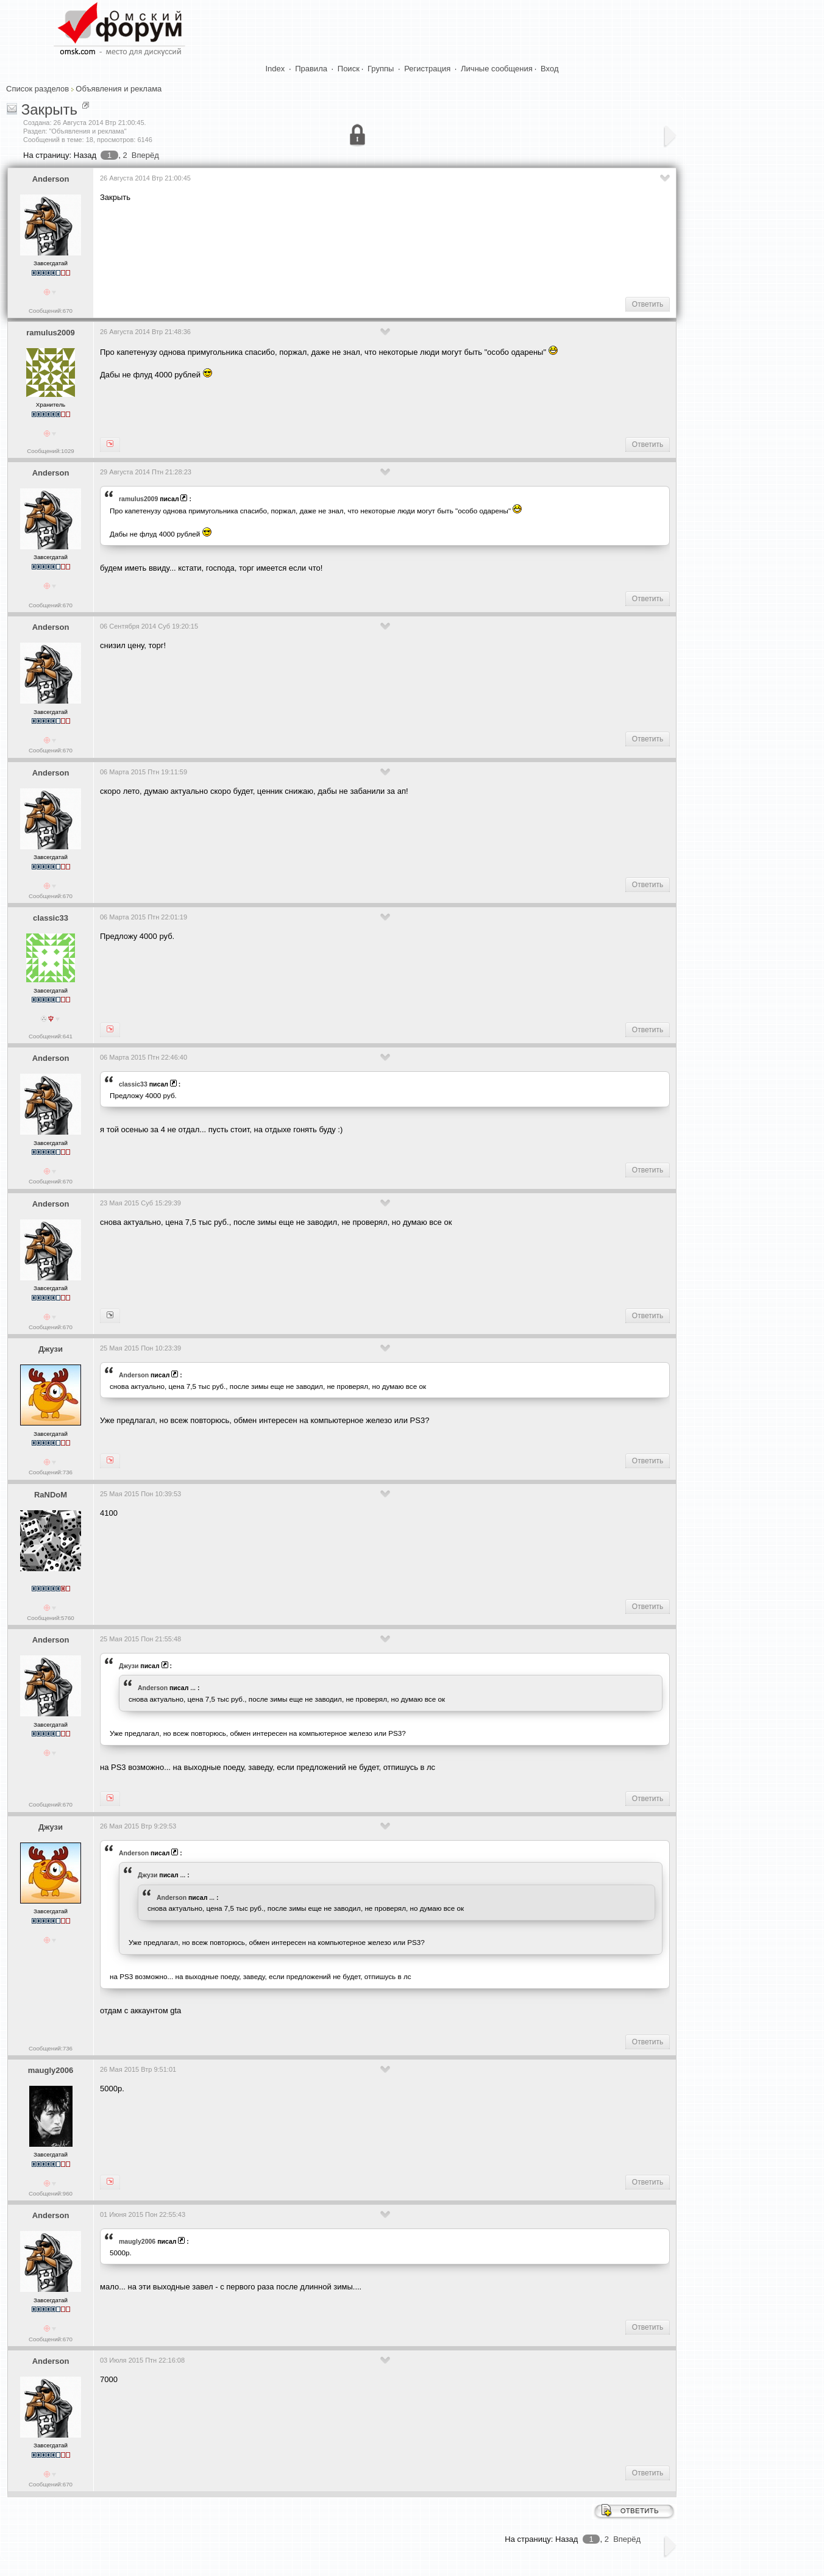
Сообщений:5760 (50, 1617)
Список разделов (37, 88)
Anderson (50, 179)
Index (275, 68)
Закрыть (49, 109)
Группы (381, 68)
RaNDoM (50, 1494)
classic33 (50, 917)
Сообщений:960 (51, 2193)
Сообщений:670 (51, 310)
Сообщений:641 (51, 1036)
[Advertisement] (322, 248)
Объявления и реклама (119, 88)
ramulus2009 (50, 332)
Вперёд (145, 155)
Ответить (647, 304)
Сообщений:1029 (50, 451)
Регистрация (427, 68)
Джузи (50, 1349)
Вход (549, 68)
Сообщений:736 (51, 1472)
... (193, 1687)
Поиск (349, 68)
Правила (311, 68)
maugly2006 (50, 2070)
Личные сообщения (497, 68)
